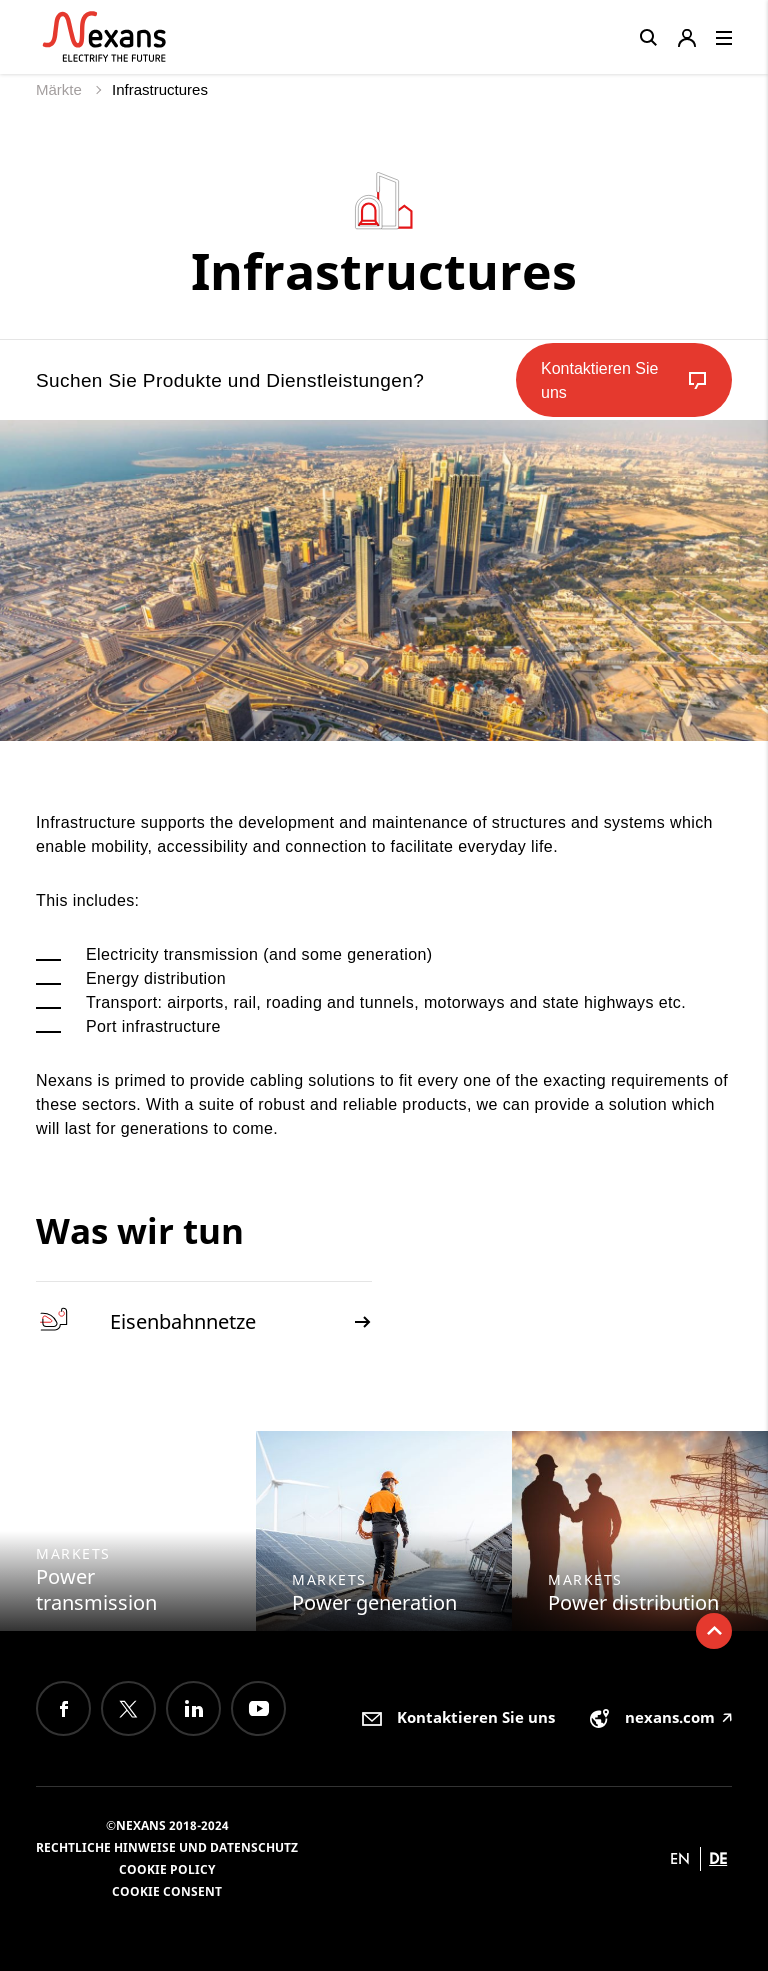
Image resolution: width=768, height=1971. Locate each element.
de (718, 1858)
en (680, 1858)
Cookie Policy (167, 1869)
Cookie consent (167, 1891)
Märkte (61, 89)
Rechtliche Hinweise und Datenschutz (167, 1847)
